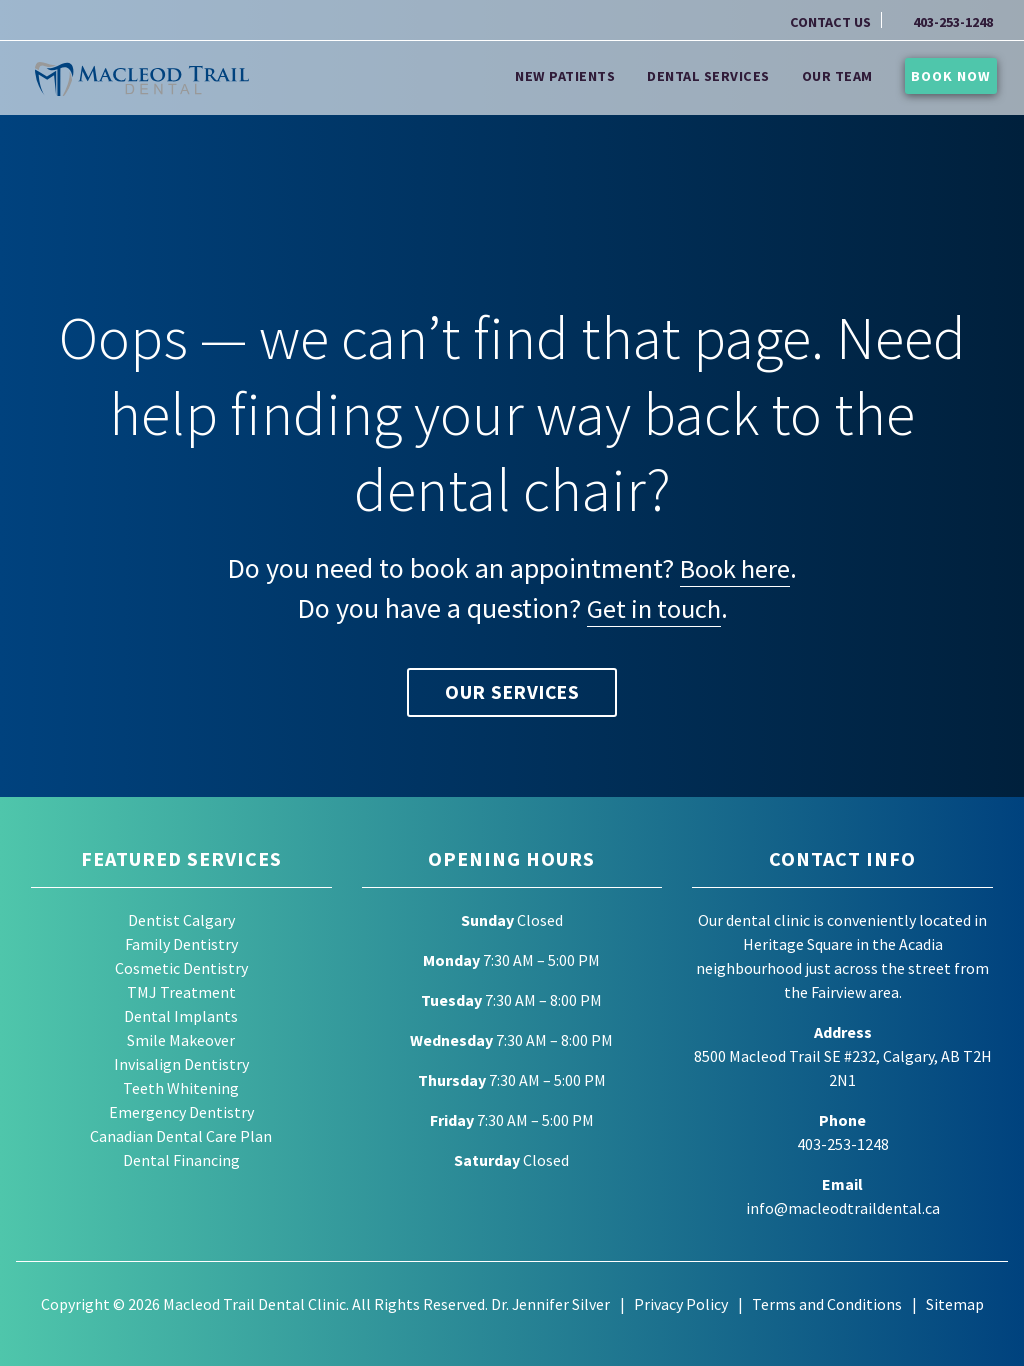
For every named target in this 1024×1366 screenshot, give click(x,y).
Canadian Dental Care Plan (181, 1137)
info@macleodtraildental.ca (843, 1209)
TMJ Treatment (181, 993)
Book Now (951, 75)
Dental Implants (181, 1017)
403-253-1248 (953, 22)
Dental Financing (181, 1161)
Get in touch (654, 608)
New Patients (577, 75)
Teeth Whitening (181, 1089)
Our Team (848, 75)
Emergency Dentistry (181, 1113)
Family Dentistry (181, 945)
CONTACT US (830, 22)
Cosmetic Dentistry (181, 969)
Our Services (512, 692)
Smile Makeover (181, 1041)
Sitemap (955, 1304)
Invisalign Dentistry (181, 1065)
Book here (735, 568)
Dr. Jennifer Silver (550, 1304)
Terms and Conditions (827, 1304)
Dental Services (720, 75)
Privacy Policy (681, 1304)
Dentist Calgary (181, 921)
